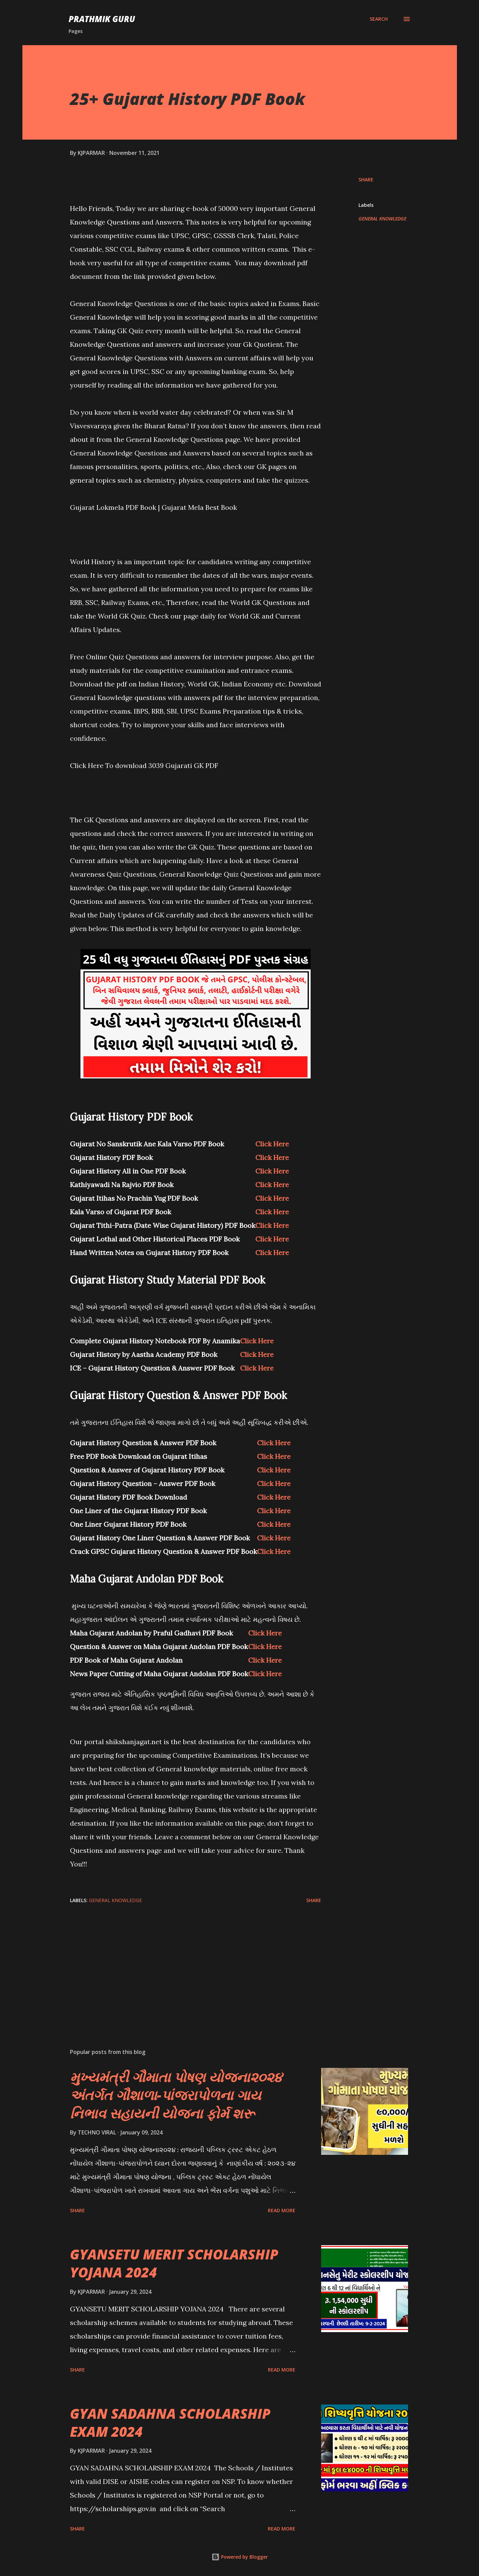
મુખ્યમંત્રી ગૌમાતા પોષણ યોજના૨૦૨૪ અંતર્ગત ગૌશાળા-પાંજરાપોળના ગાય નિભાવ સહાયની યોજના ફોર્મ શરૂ (176, 2095)
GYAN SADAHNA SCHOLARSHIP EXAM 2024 (170, 2422)
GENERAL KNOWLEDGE (382, 218)
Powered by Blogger (239, 2557)
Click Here (272, 1144)
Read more (281, 2210)
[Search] (379, 19)
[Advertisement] (184, 1963)
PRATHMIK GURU (102, 18)
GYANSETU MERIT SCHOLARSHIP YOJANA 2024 (174, 2263)
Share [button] (365, 179)
